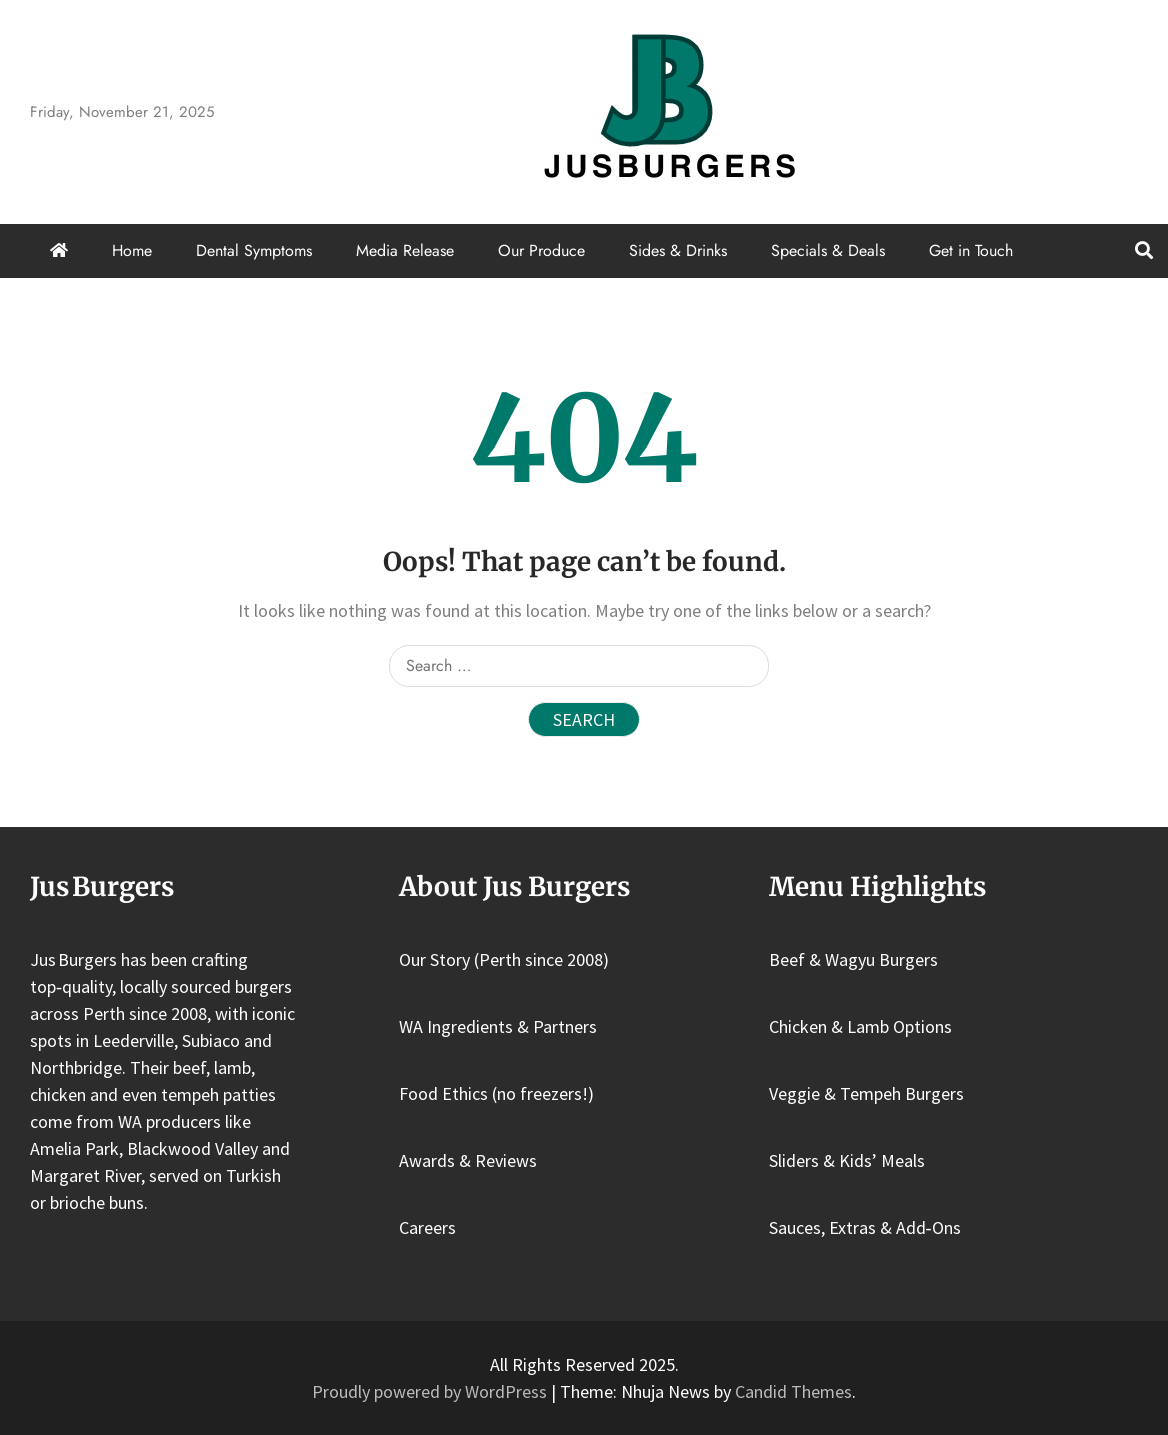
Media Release (405, 250)
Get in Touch (971, 250)
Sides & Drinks (678, 250)
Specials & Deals (828, 250)
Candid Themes (793, 1391)
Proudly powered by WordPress (431, 1391)
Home (132, 250)
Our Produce (541, 250)
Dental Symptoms (254, 250)
